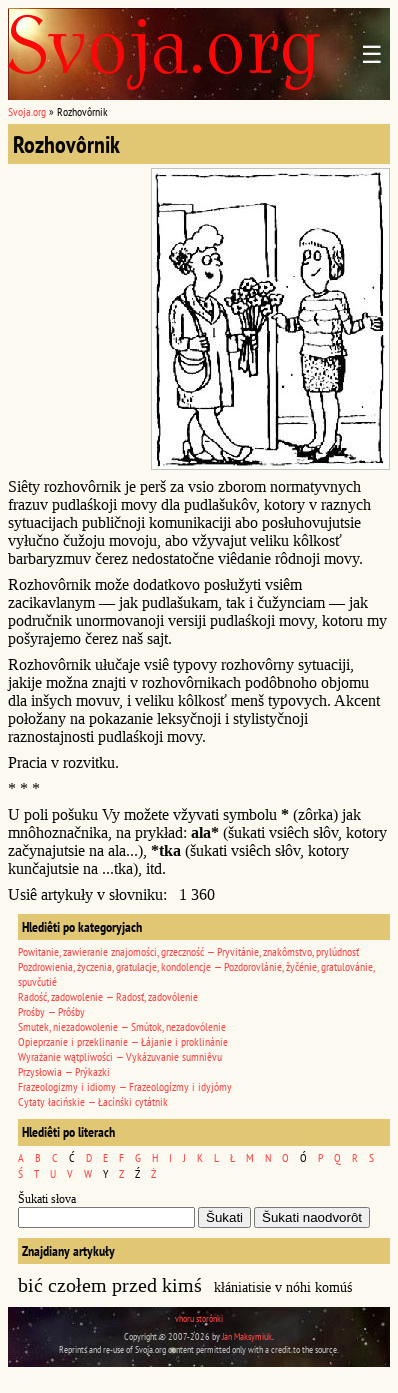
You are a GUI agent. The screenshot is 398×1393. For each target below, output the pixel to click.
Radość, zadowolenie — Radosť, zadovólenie (108, 996)
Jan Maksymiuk (247, 1336)
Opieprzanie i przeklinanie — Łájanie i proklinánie (123, 1041)
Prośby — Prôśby (51, 1011)
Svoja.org (27, 111)
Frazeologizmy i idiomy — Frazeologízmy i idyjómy (125, 1086)
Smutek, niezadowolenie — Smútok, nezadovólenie (122, 1026)
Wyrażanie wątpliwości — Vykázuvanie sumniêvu (120, 1056)
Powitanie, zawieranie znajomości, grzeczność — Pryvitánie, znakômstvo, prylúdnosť (188, 951)
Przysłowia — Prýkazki (64, 1071)
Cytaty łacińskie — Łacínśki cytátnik (93, 1101)
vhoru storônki (199, 1318)
